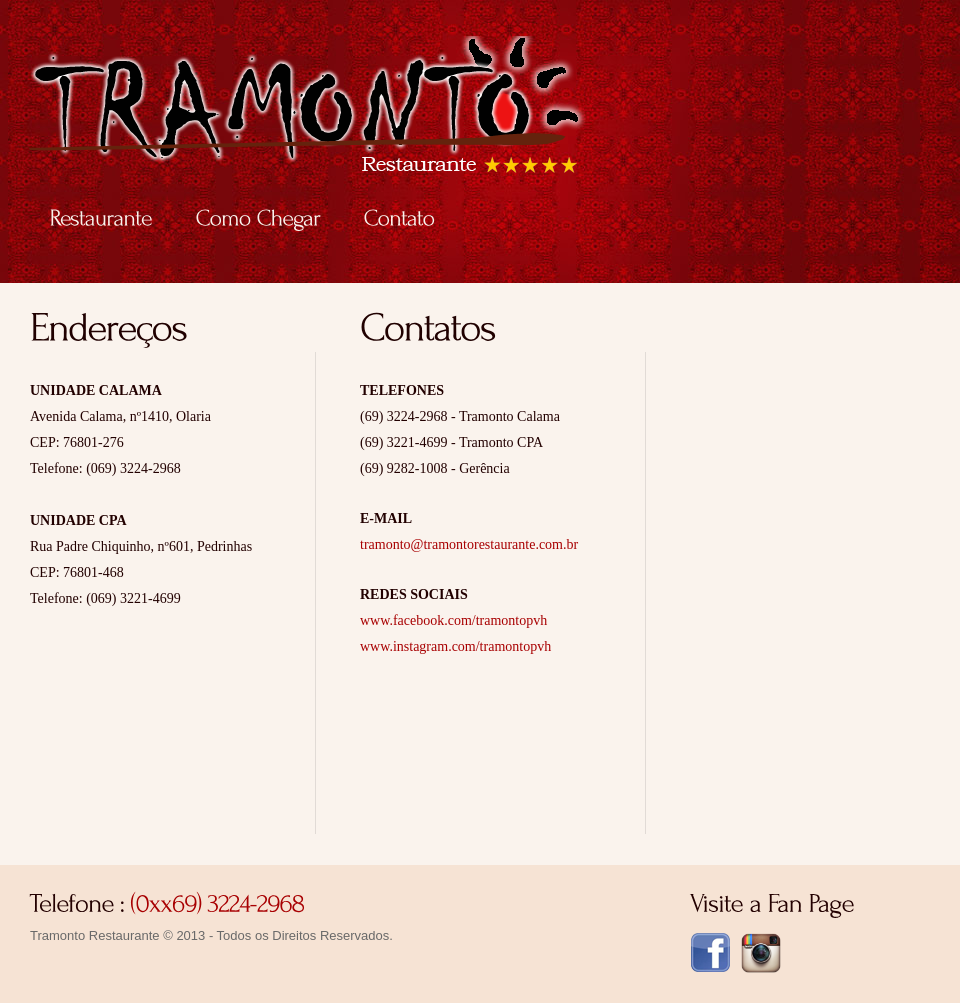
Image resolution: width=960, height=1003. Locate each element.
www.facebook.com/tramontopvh (453, 620)
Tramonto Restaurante (404, 116)
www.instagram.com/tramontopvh (455, 646)
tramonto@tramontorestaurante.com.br (469, 544)
